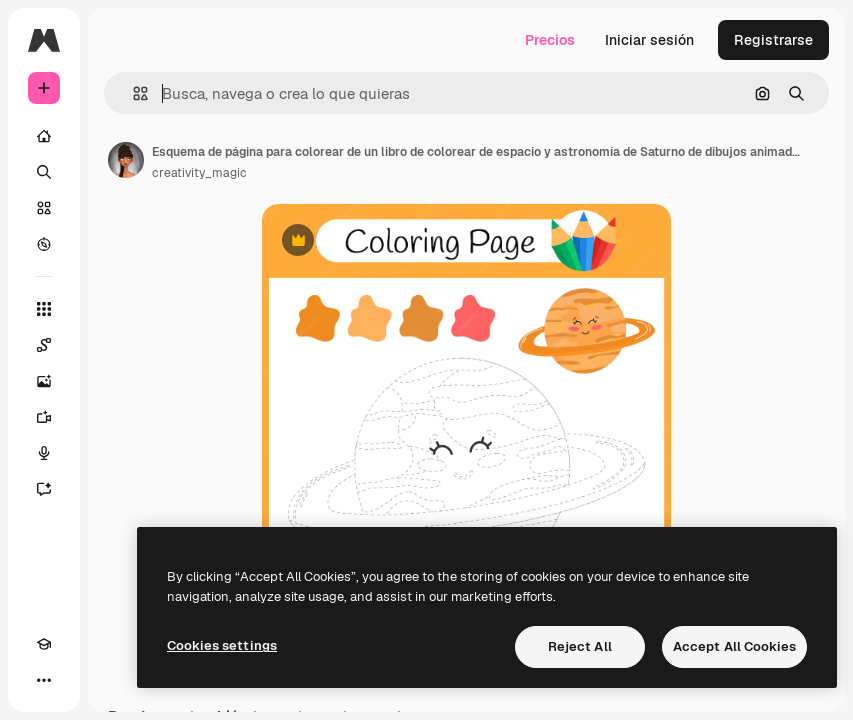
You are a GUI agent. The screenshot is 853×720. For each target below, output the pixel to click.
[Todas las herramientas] (44, 309)
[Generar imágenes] (44, 381)
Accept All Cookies (734, 646)
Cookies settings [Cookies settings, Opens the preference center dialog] (222, 645)
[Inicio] (44, 136)
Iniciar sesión (649, 40)
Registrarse (773, 40)
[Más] (44, 680)
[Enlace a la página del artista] (126, 160)
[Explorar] (44, 244)
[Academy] (44, 644)
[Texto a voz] (44, 453)
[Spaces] (44, 345)
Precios (550, 40)
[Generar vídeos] (44, 417)
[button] (132, 93)
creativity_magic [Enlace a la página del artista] (199, 173)
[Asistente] (44, 489)
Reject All (580, 646)
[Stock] (44, 208)
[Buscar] (44, 172)
